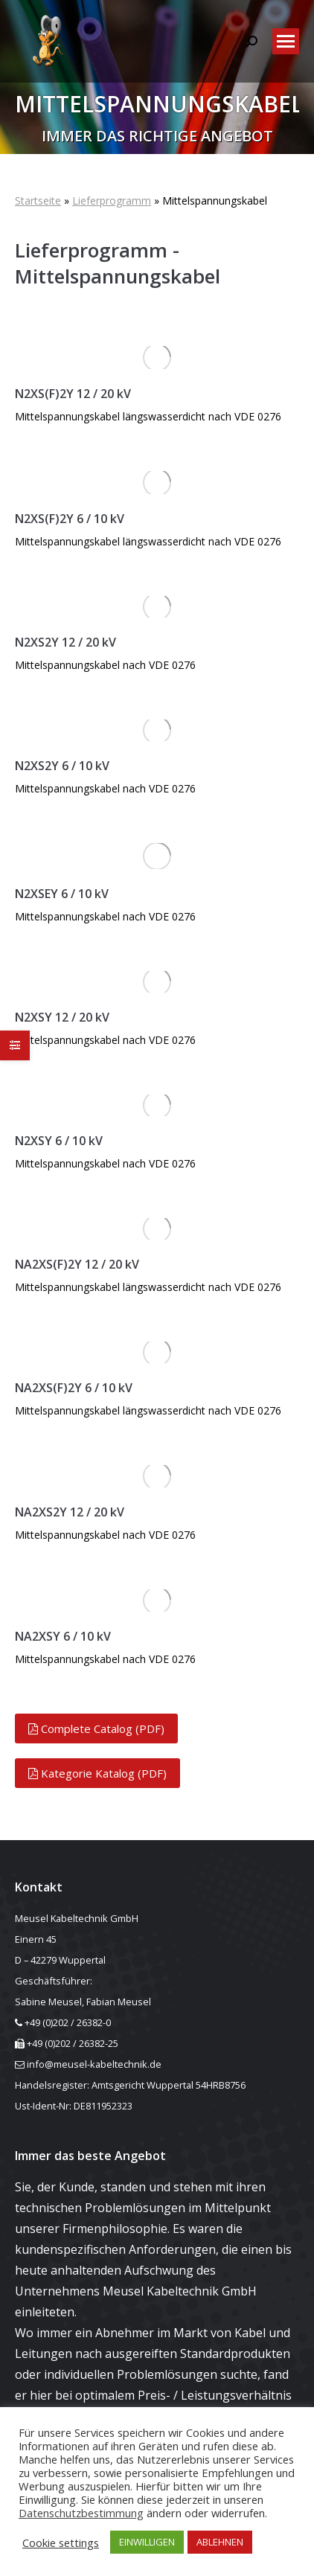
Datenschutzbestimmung (81, 2512)
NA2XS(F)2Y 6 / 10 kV (73, 1388)
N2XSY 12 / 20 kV (62, 1017)
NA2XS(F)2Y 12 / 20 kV (77, 1264)
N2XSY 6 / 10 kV (59, 1140)
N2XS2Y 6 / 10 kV (62, 765)
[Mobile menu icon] (285, 41)
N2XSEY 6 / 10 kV (62, 893)
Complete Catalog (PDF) (96, 1728)
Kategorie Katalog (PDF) (97, 1773)
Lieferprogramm (111, 200)
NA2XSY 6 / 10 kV (63, 1636)
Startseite (38, 200)
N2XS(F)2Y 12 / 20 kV (73, 393)
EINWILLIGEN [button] (147, 2541)
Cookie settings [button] (60, 2542)
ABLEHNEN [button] (219, 2541)
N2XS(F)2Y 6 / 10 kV (69, 518)
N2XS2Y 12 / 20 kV (65, 642)
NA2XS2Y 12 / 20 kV (69, 1512)
